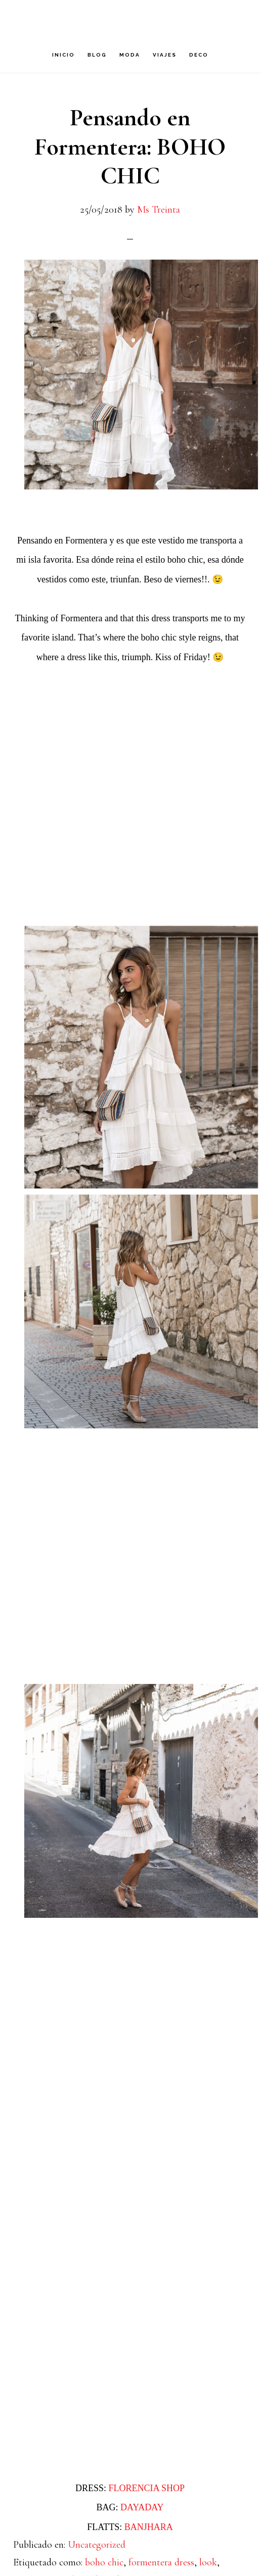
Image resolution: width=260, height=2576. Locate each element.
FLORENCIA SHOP (147, 2488)
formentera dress (161, 2562)
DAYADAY (142, 2507)
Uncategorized (96, 2545)
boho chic (104, 2562)
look (208, 2562)
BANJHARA (148, 2527)
